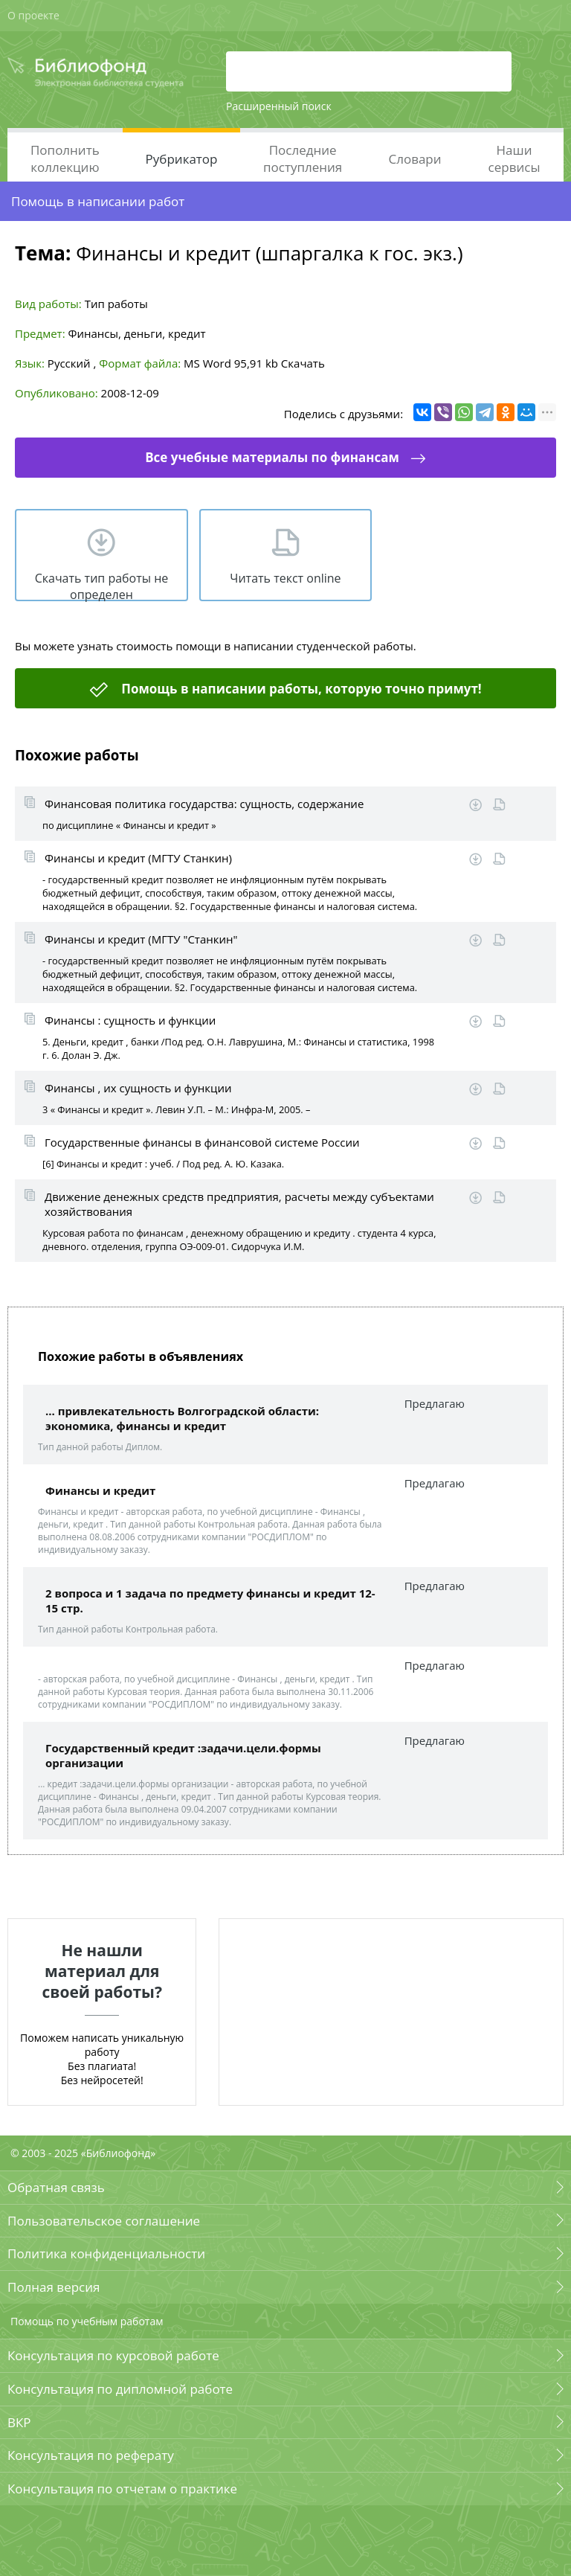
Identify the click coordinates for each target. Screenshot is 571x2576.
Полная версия (53, 2286)
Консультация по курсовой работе (113, 2355)
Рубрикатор (182, 158)
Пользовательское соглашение (103, 2220)
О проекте (33, 15)
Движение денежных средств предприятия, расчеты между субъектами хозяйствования (239, 1204)
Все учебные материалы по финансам (272, 457)
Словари (414, 158)
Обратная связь (56, 2187)
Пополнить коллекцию (65, 158)
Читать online (499, 804)
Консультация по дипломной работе (120, 2388)
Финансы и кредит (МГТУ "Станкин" (141, 939)
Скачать (303, 363)
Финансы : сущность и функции (130, 1020)
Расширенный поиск (279, 106)
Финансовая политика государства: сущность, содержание (204, 803)
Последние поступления (302, 158)
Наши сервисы (514, 158)
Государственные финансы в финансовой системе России (202, 1142)
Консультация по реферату (90, 2455)
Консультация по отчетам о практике (122, 2488)
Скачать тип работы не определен (102, 585)
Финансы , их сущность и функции (138, 1087)
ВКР (19, 2422)
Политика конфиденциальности (106, 2253)
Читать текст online (285, 578)
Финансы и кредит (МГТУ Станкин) (138, 857)
